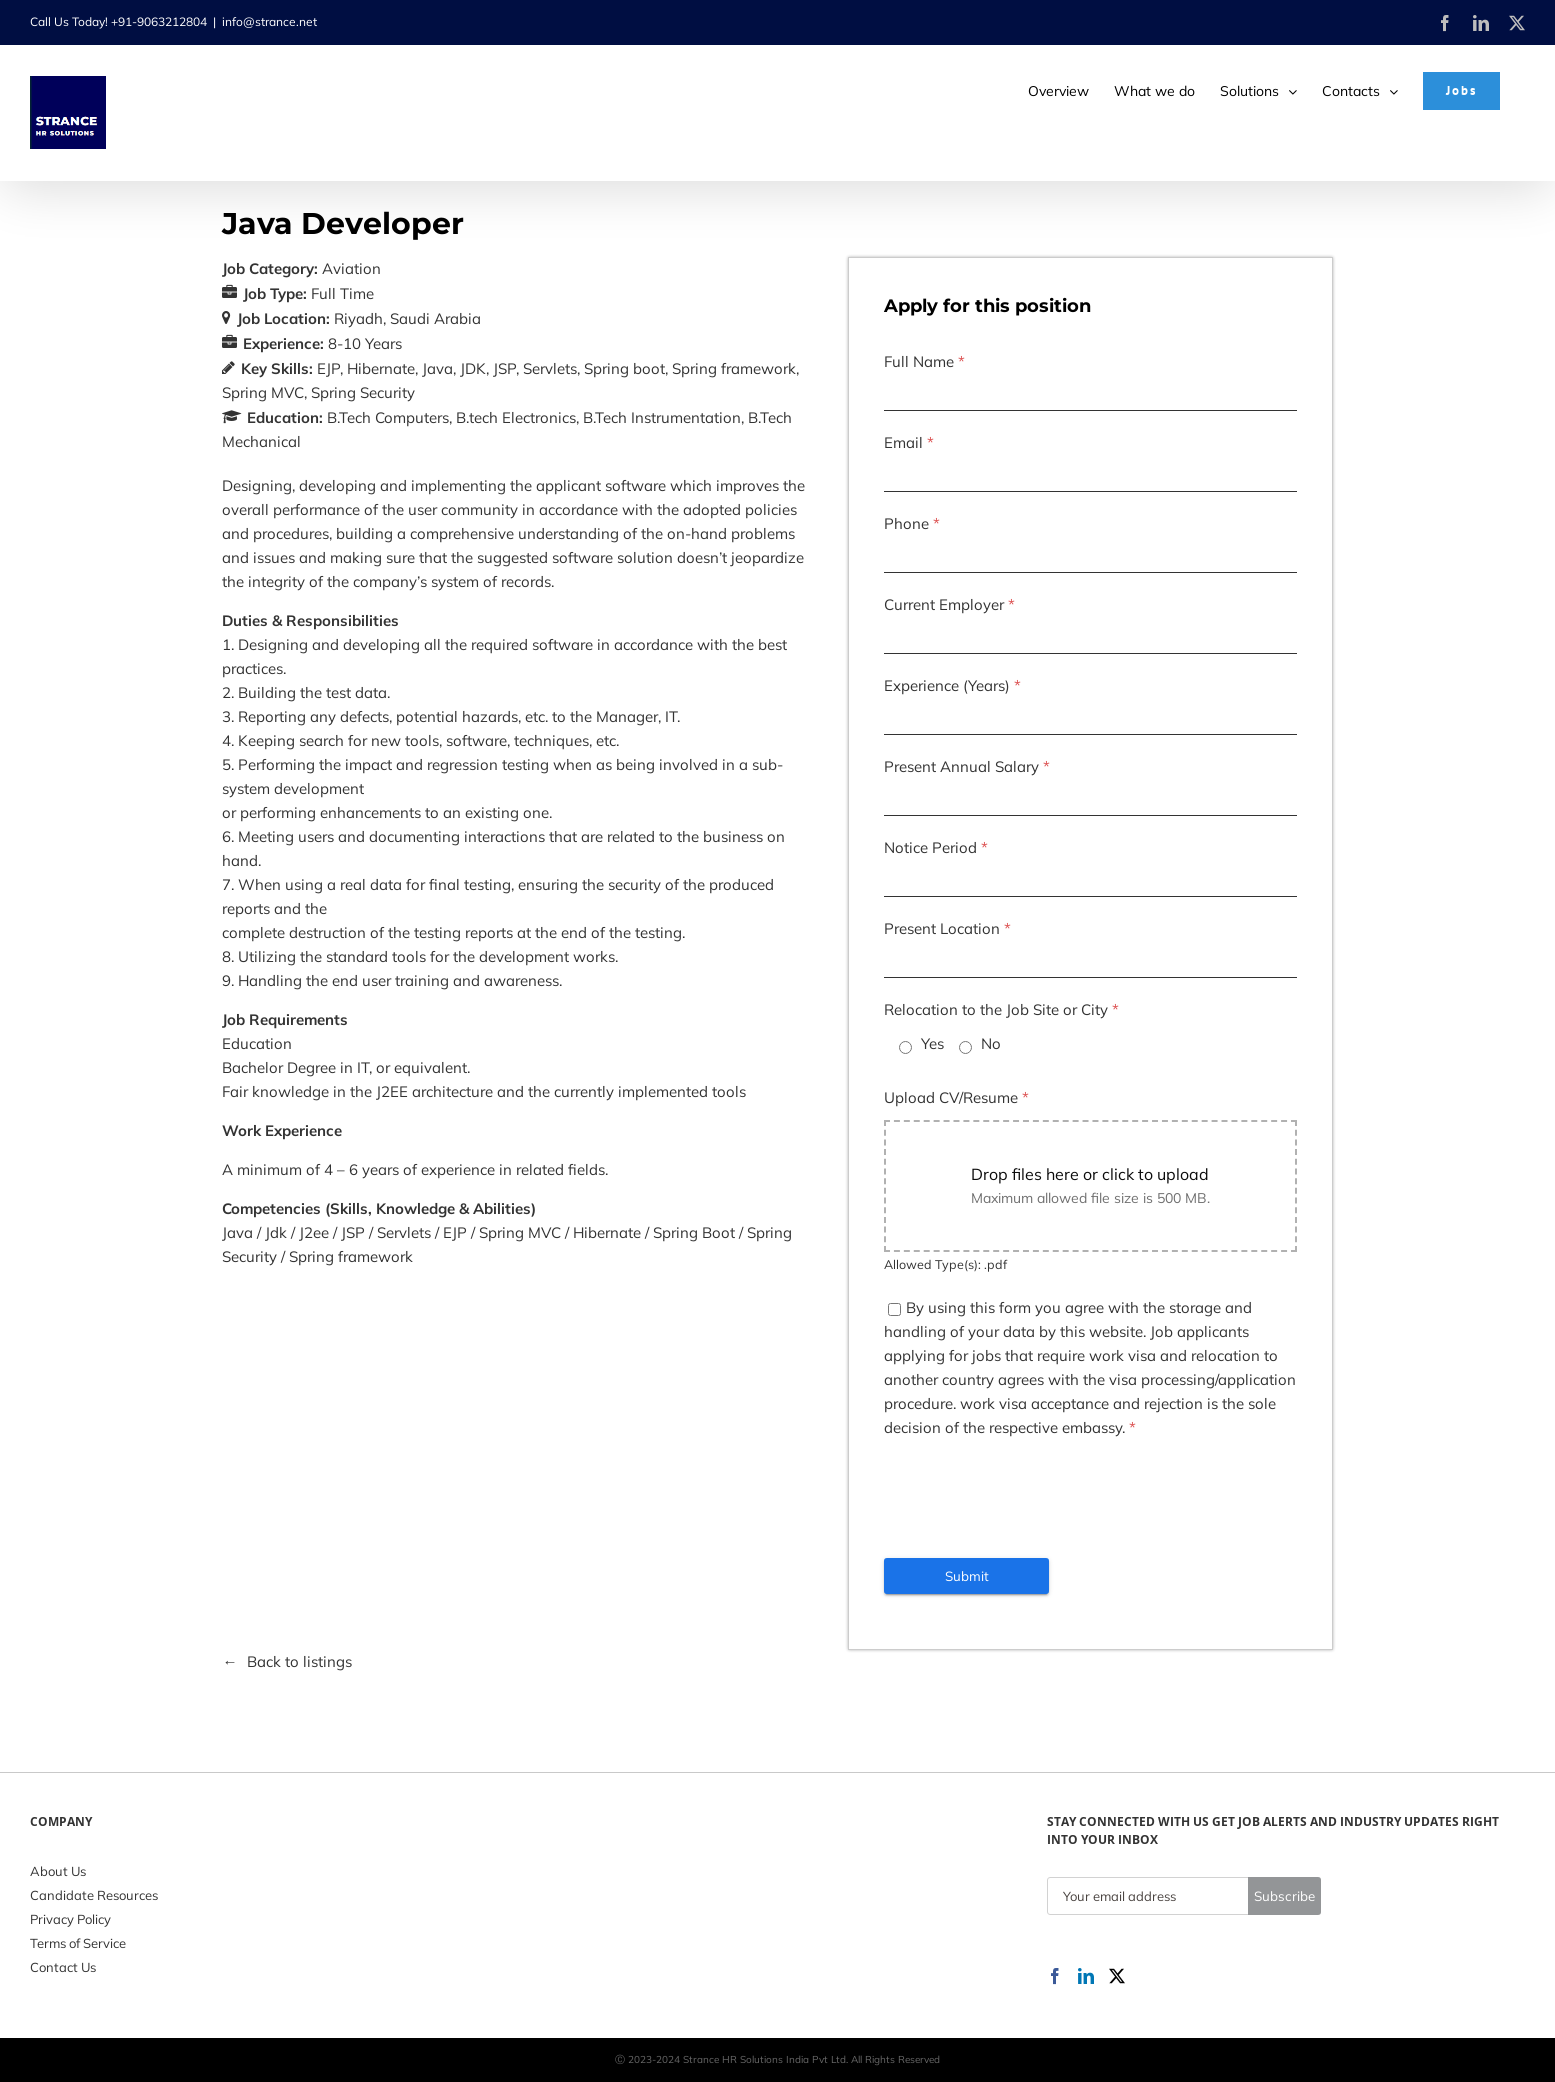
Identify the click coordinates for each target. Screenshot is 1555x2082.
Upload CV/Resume (956, 1097)
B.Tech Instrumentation (662, 417)
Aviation (351, 268)
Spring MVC (263, 392)
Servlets (550, 368)
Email (909, 442)
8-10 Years (365, 343)
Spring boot (624, 368)
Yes (932, 1043)
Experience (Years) (952, 685)
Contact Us (63, 1967)
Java (437, 368)
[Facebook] (1055, 1976)
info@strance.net (269, 21)
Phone (912, 523)
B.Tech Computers (388, 417)
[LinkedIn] (1086, 1976)
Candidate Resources (94, 1895)
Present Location (947, 928)
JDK (473, 368)
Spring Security (363, 392)
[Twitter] (1117, 1976)
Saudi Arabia (435, 318)
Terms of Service (78, 1943)
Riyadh (358, 318)
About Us (58, 1871)
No (991, 1043)
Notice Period (936, 847)
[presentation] (1036, 1499)
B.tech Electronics (516, 417)
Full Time (342, 293)
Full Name (924, 361)
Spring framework (734, 368)
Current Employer (949, 604)
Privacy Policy (70, 1919)
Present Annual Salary (967, 766)
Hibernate (381, 368)
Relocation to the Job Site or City (1001, 1009)
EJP (328, 368)
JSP (504, 368)
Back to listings (299, 1661)
